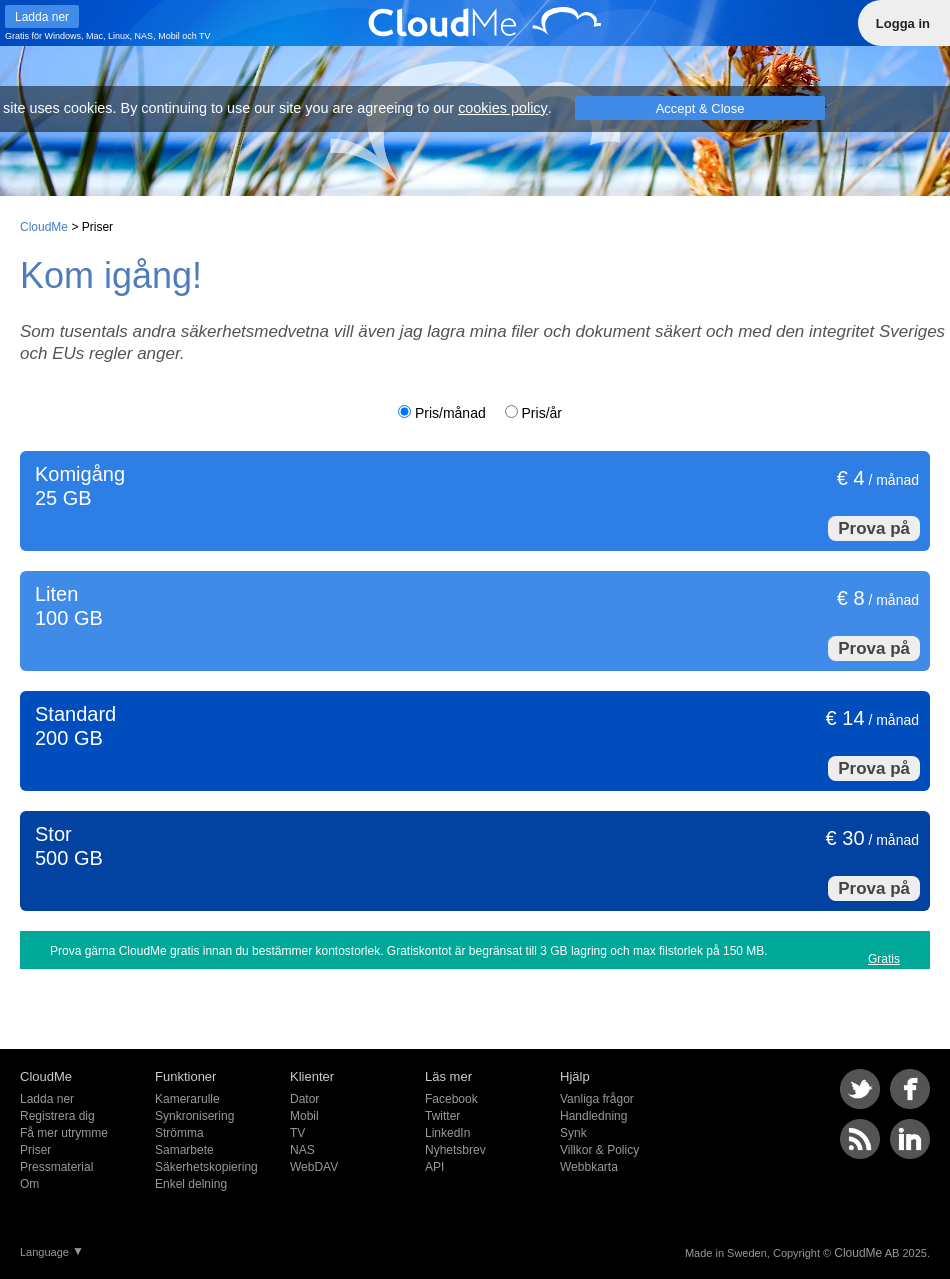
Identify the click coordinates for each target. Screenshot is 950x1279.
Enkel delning (191, 1184)
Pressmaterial (56, 1167)
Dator (304, 1099)
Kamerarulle (187, 1099)
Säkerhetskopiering (206, 1167)
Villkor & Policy (599, 1150)
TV (205, 36)
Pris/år (542, 413)
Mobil (169, 36)
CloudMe (44, 227)
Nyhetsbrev (455, 1150)
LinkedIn (447, 1133)
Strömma (179, 1133)
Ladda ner (47, 1099)
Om (29, 1184)
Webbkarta (589, 1167)
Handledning (593, 1116)
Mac (94, 36)
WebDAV (314, 1167)
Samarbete (184, 1150)
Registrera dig (57, 1116)
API (434, 1167)
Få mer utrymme (64, 1133)
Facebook (451, 1099)
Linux (119, 36)
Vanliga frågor (597, 1099)
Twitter (442, 1116)
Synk (573, 1133)
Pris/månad (450, 413)
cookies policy (503, 108)
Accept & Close (700, 108)
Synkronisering (194, 1116)
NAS (144, 36)
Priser (35, 1150)
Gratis (884, 959)
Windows (63, 36)
